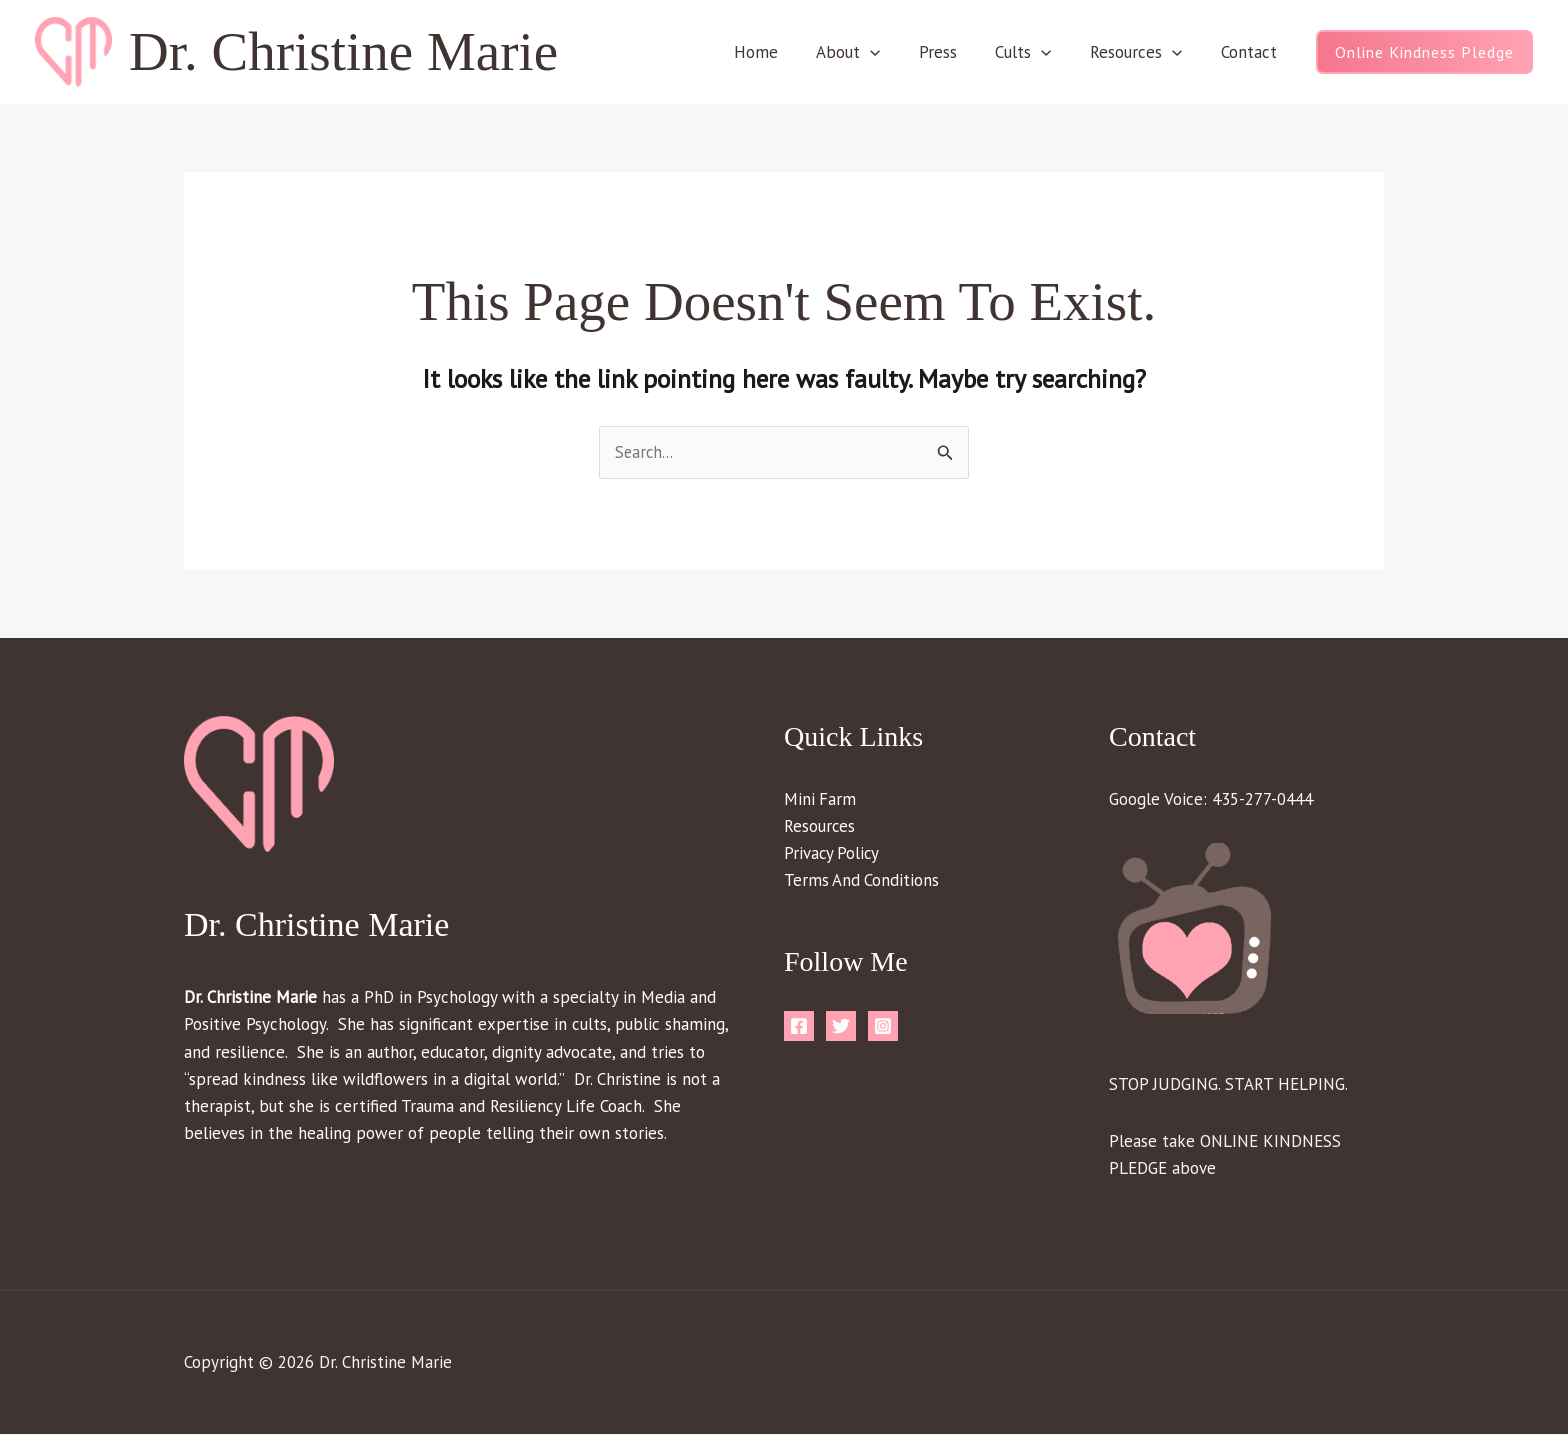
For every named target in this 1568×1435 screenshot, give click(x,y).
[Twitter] (841, 1028)
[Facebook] (799, 1028)
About (868, 52)
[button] (890, 52)
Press (954, 52)
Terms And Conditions (862, 881)
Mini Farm (820, 800)
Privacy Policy (833, 854)
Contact (1251, 52)
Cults (1035, 52)
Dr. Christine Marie (343, 51)
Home (780, 52)
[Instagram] (883, 1028)
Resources (1143, 52)
